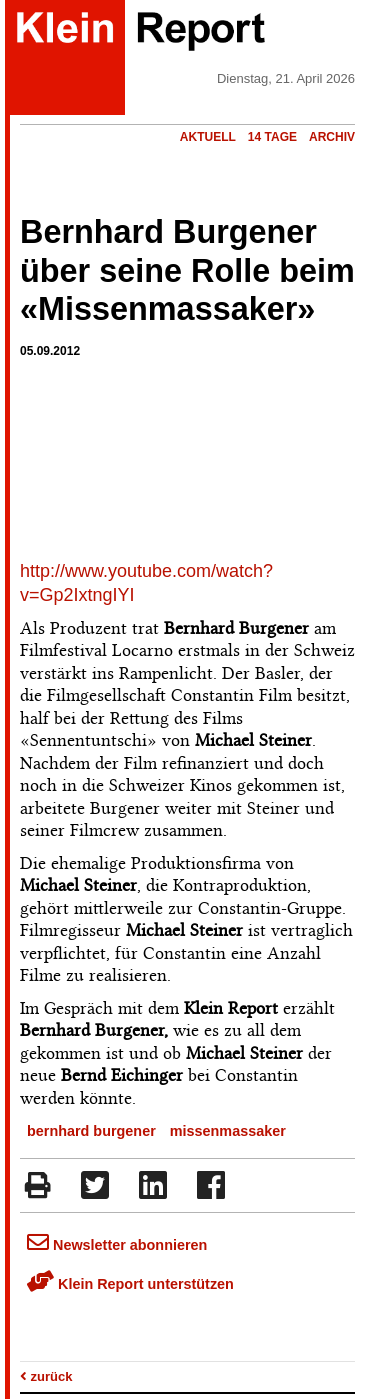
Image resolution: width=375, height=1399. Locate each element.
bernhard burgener (91, 1131)
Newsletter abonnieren (117, 1245)
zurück (46, 1376)
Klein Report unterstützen (130, 1284)
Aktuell (208, 137)
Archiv (332, 137)
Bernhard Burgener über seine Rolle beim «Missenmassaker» (187, 271)
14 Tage (272, 137)
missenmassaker (228, 1131)
